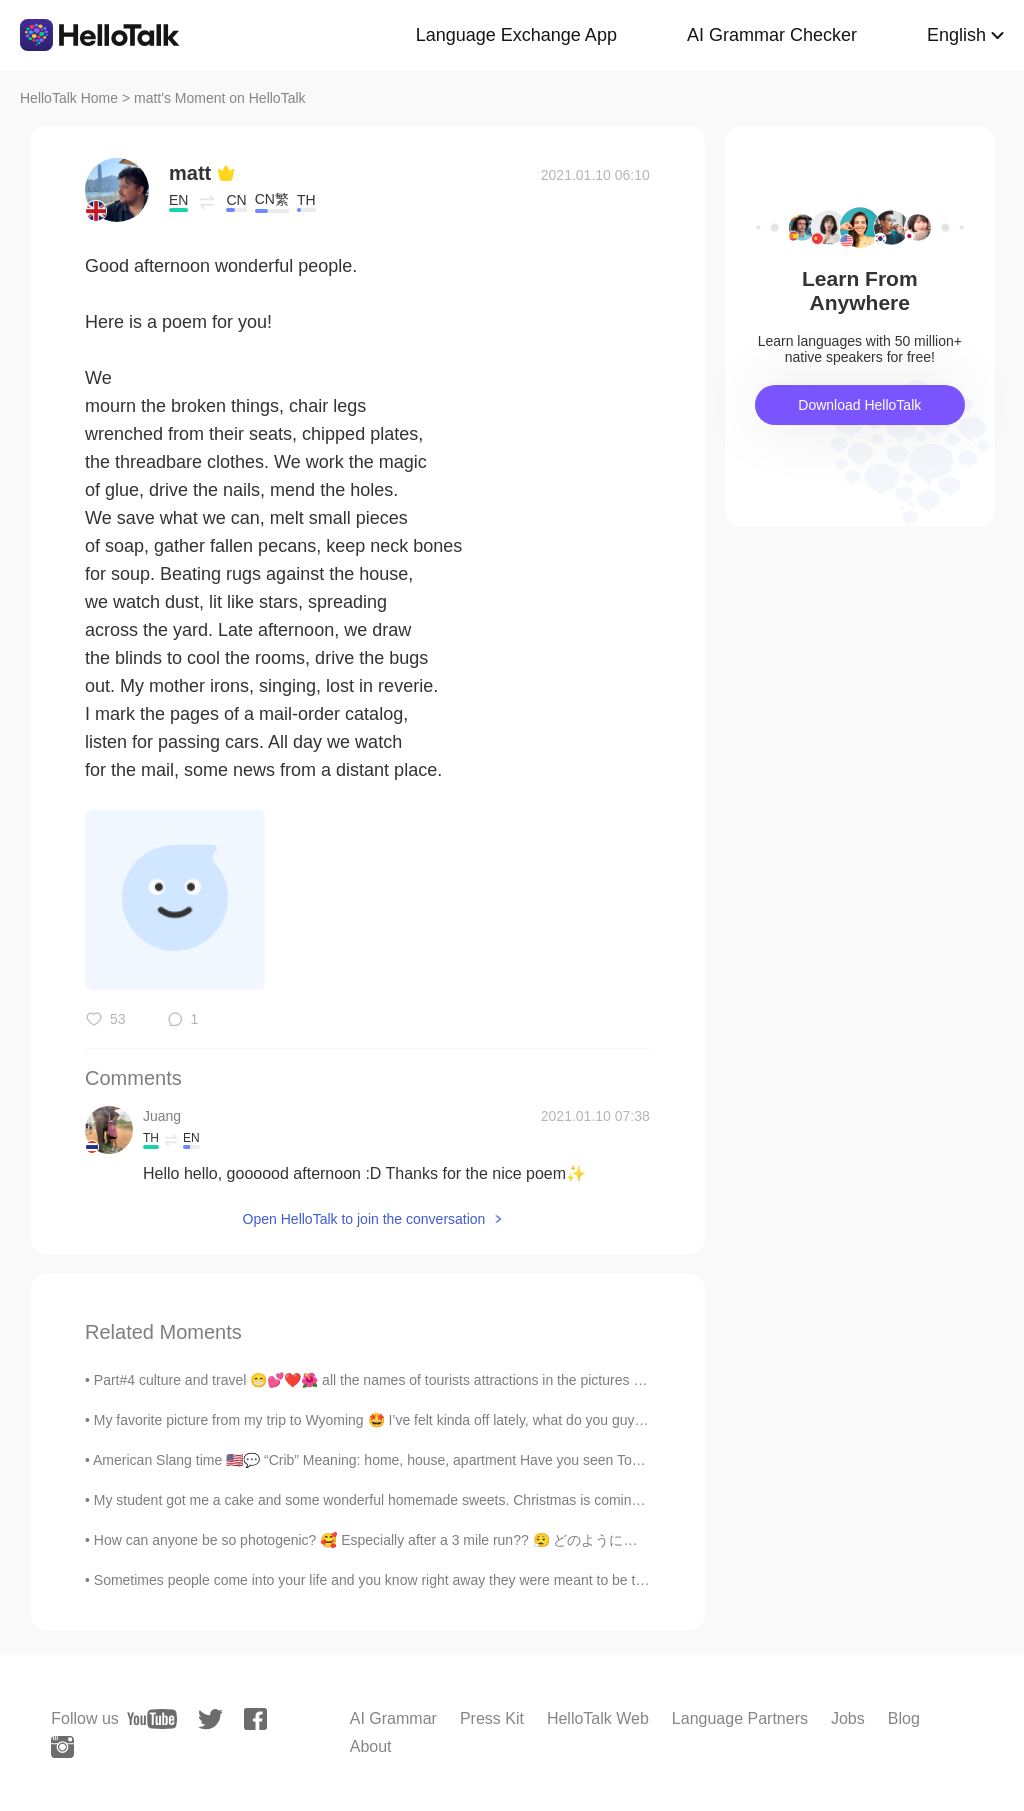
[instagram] (62, 1747)
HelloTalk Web (598, 1718)
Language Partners (740, 1718)
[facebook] (255, 1719)
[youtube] (152, 1719)
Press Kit (492, 1718)
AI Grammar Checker (772, 35)
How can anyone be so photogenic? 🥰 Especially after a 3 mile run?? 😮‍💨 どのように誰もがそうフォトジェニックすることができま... (511, 1540)
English (956, 35)
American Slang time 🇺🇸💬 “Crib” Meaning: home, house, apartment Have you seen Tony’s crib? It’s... (408, 1460)
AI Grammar (393, 1718)
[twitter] (210, 1719)
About (371, 1746)
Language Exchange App (516, 35)
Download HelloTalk (859, 405)
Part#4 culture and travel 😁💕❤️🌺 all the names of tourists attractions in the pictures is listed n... (399, 1380)
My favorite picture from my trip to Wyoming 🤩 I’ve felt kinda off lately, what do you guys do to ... (393, 1420)
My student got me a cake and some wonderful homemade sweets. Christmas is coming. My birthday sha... (426, 1500)
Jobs (848, 1718)
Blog (904, 1718)
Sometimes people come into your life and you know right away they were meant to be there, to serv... (409, 1580)
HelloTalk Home (69, 98)
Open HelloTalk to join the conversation (364, 1219)
